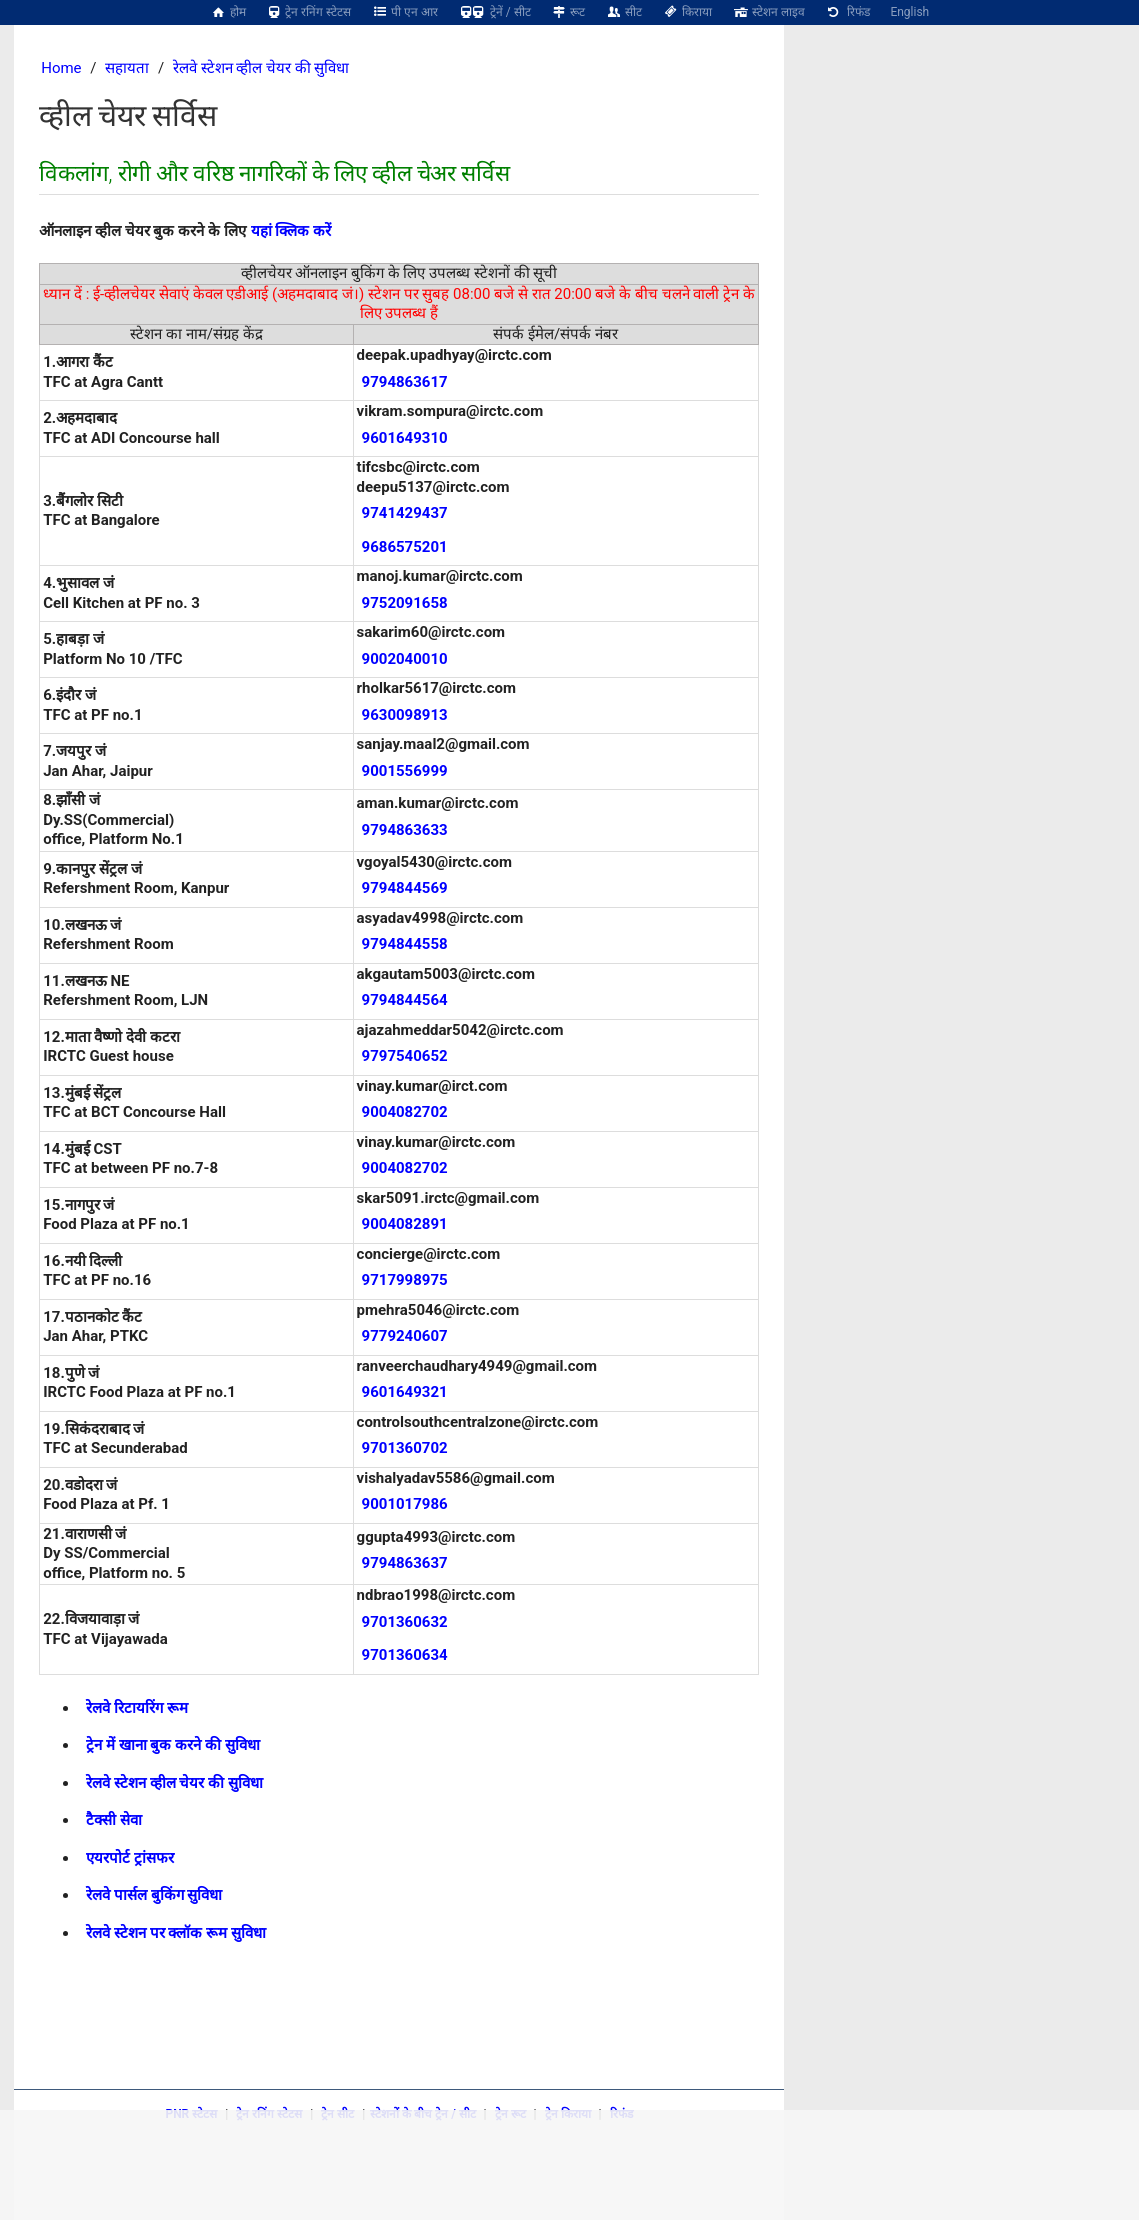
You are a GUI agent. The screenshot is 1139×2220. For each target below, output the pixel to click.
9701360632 (405, 1622)
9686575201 (405, 547)
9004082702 (405, 1112)
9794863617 (405, 382)
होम (228, 12)
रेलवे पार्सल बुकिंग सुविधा (154, 1895)
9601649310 (405, 438)
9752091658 (405, 603)
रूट (568, 12)
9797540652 (405, 1056)
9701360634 (405, 1655)
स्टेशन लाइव (768, 12)
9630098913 (405, 715)
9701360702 (405, 1448)
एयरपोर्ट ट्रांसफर (130, 1858)
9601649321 (405, 1392)
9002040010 (405, 659)
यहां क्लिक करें (291, 231)
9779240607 (405, 1336)
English (909, 12)
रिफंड (848, 12)
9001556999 (405, 771)
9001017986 (405, 1504)
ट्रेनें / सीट (494, 12)
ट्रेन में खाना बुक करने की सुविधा (172, 1745)
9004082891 (405, 1224)
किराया (687, 12)
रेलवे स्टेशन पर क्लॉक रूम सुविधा (176, 1933)
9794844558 (405, 944)
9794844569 (405, 888)
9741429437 (405, 513)
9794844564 (405, 1000)
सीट (623, 12)
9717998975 (405, 1280)
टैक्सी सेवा (114, 1820)
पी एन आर (404, 12)
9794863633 (405, 830)
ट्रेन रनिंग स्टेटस (309, 12)
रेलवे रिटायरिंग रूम (136, 1708)
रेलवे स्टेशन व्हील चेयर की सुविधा (261, 68)
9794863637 (405, 1563)
